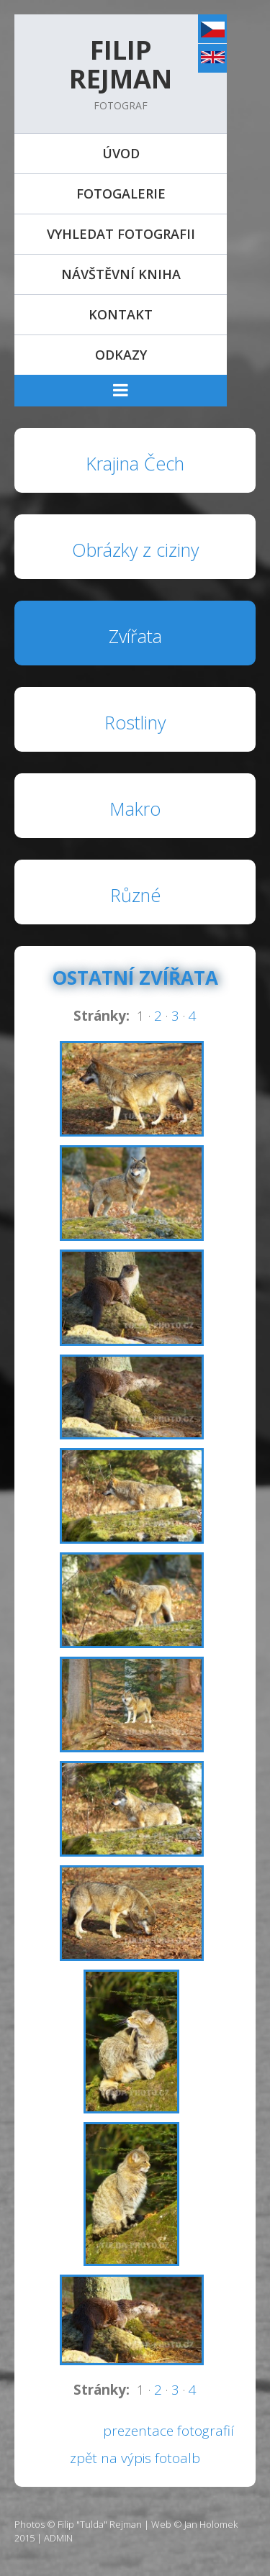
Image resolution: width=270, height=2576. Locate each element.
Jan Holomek (211, 2524)
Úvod (121, 153)
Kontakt (121, 314)
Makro (135, 808)
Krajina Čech (135, 463)
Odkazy (121, 354)
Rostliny (135, 722)
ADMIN (58, 2537)
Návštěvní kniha (121, 274)
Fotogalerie (121, 193)
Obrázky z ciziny (135, 549)
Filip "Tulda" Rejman (100, 2524)
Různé (135, 895)
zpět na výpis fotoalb (135, 2458)
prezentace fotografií (168, 2430)
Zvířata (135, 636)
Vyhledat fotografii (121, 233)
